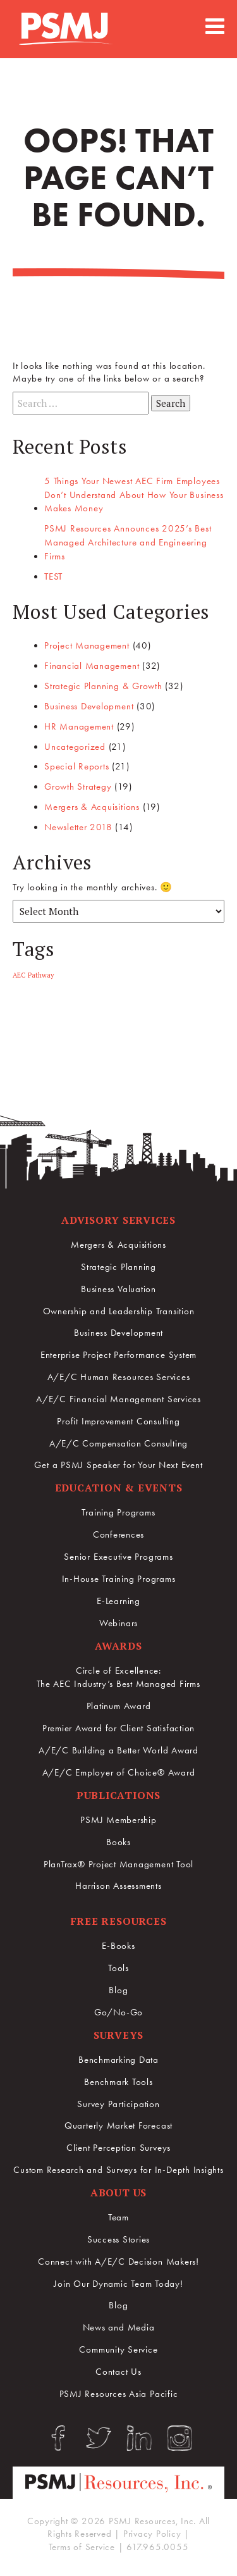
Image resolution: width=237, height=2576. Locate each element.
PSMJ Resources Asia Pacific (118, 2393)
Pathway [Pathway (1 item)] (41, 975)
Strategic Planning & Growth (103, 686)
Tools (118, 1968)
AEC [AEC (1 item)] (19, 975)
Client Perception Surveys (118, 2147)
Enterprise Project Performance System (118, 1354)
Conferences (118, 1534)
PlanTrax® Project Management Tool (118, 1864)
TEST (53, 576)
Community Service (118, 2349)
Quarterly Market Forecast (118, 2125)
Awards (118, 1646)
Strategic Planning (118, 1266)
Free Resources (119, 1921)
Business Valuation (118, 1289)
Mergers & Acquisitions (92, 806)
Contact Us (118, 2371)
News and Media (119, 2327)
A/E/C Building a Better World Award (118, 1750)
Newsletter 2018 (78, 827)
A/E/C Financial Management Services (118, 1399)
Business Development (88, 706)
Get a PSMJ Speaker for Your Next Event (118, 1465)
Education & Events (119, 1488)
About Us (118, 2193)
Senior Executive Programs (118, 1556)
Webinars (118, 1623)
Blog (118, 1990)
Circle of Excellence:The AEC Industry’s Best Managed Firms (118, 1677)
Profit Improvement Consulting (118, 1421)
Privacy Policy (152, 2533)
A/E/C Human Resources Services (118, 1377)
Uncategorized (75, 746)
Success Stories (118, 2239)
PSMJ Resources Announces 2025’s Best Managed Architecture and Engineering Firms (128, 542)
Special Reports (76, 766)
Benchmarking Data (118, 2059)
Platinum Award (119, 1706)
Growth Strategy (77, 786)
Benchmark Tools (118, 2082)
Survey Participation (118, 2104)
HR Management (79, 726)
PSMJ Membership (118, 1820)
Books (118, 1842)
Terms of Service (82, 2547)
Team (118, 2217)
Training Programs (118, 1512)
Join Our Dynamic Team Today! (118, 2283)
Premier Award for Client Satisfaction (118, 1728)
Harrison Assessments (118, 1885)
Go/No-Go (118, 2012)
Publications (118, 1795)
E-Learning (118, 1601)
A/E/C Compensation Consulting (118, 1443)
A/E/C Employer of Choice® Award (118, 1772)
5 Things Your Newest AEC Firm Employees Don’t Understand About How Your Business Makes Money (134, 494)
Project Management (87, 645)
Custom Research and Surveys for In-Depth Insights (118, 2169)
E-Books (118, 1945)
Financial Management (91, 665)
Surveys (118, 2035)
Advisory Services (118, 1220)
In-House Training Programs (119, 1578)
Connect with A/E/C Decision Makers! (118, 2261)
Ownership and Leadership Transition (119, 1311)
